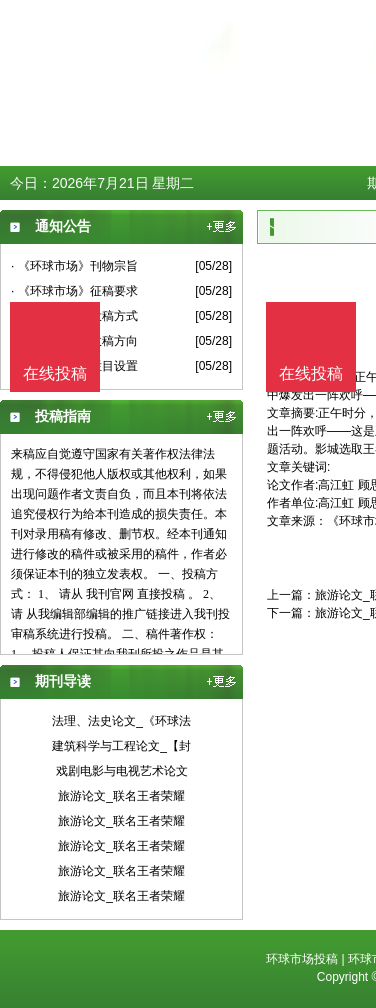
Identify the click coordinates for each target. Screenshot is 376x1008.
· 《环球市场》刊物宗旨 (74, 266)
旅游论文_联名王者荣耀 (121, 796)
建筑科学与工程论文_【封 (121, 746)
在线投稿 (311, 373)
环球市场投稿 (302, 959)
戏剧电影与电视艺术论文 (122, 771)
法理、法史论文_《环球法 (121, 721)
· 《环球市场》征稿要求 (74, 291)
